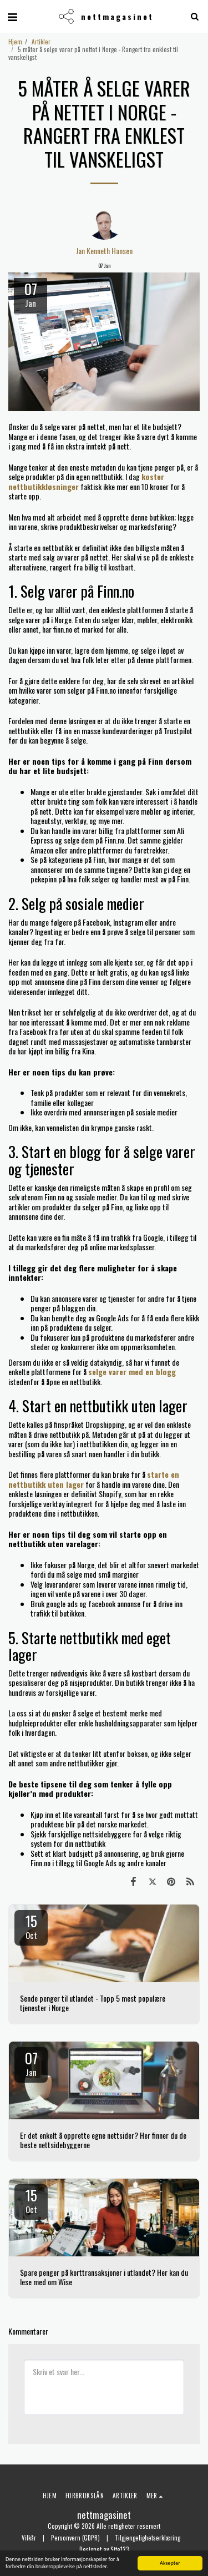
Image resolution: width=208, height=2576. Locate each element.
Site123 (119, 2549)
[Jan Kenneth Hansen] (104, 223)
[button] (12, 16)
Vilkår (29, 2537)
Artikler (41, 41)
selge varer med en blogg (132, 1371)
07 (31, 2062)
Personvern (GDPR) (75, 2537)
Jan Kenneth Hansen (104, 250)
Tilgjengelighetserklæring (147, 2537)
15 (31, 1925)
